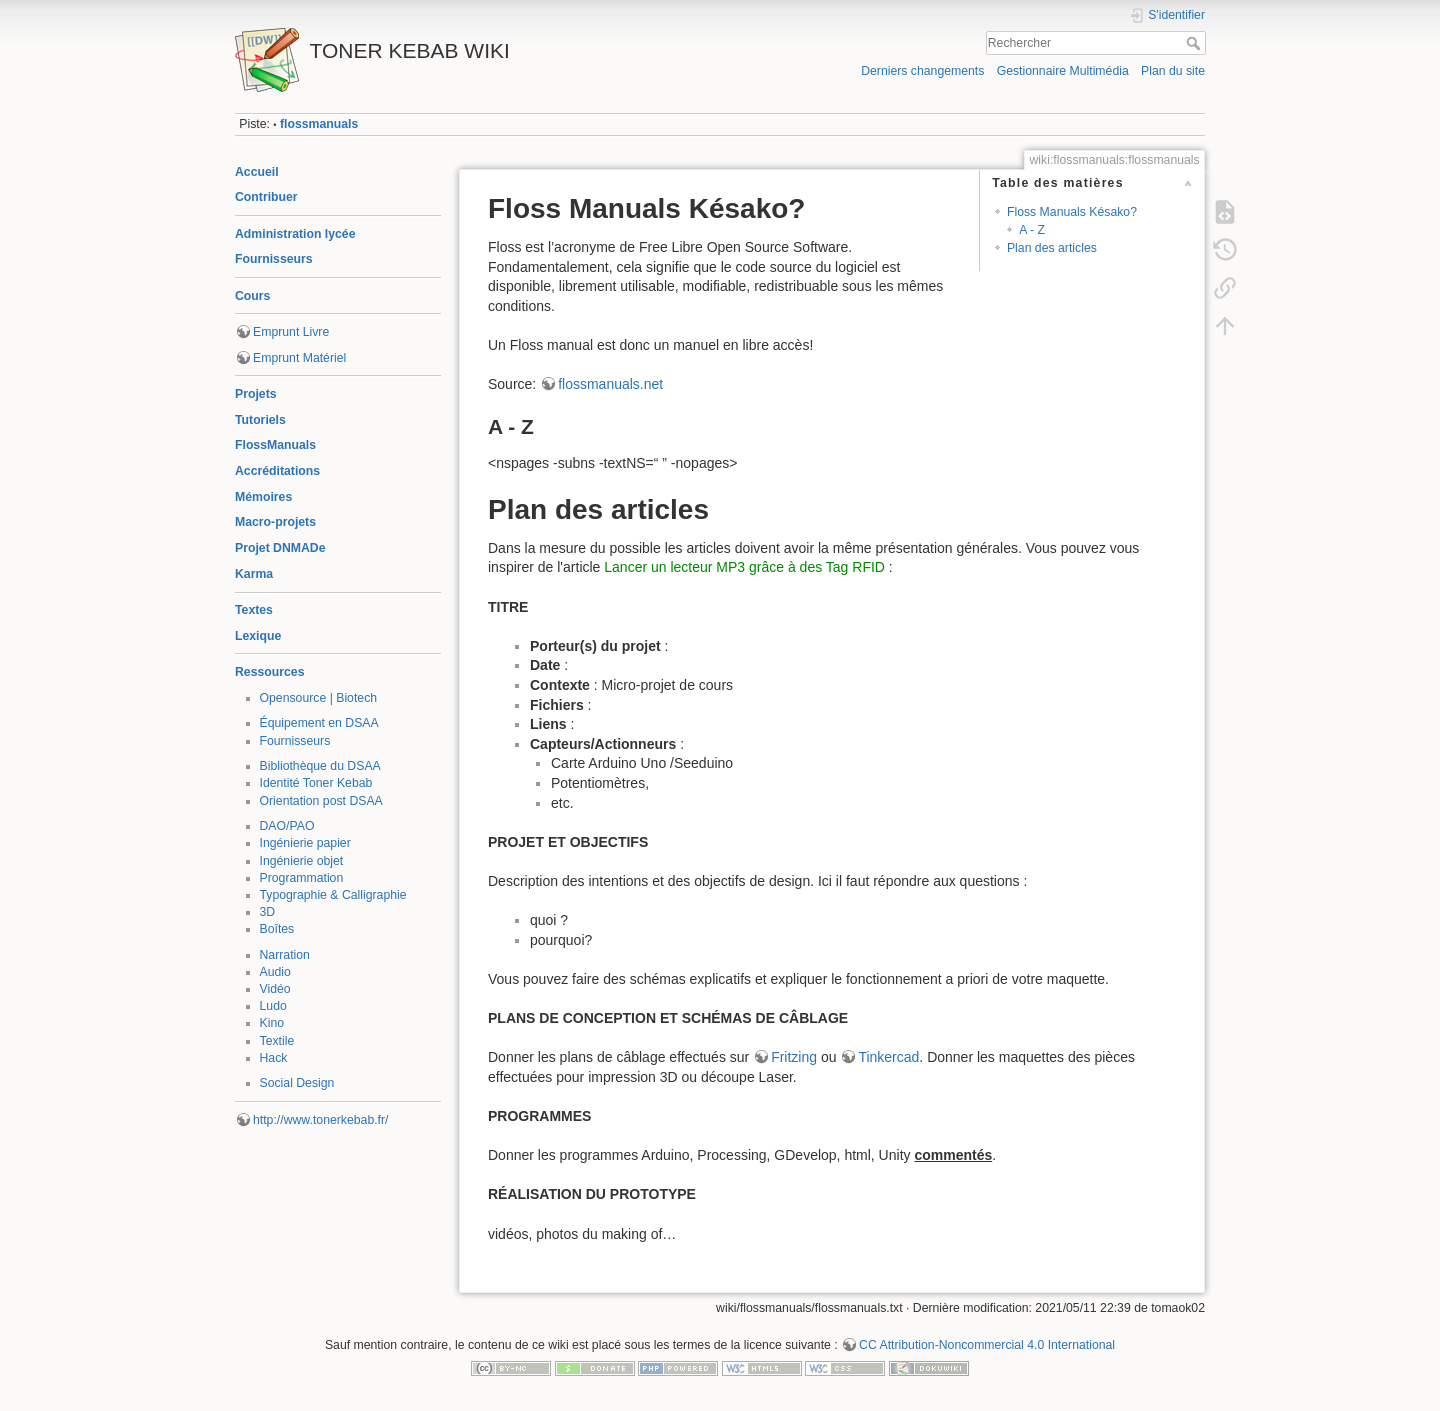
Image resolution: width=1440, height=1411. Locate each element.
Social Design (297, 1083)
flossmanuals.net (610, 384)
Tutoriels (260, 420)
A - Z (1032, 230)
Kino (272, 1023)
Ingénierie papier (305, 843)
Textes (254, 610)
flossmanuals (319, 124)
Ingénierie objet (302, 861)
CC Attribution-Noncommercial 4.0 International (987, 1345)
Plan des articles (1052, 248)
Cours (252, 296)
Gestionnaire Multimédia (1063, 71)
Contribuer (266, 197)
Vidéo (275, 989)
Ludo (273, 1006)
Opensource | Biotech (319, 698)
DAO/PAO (287, 826)
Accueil (257, 172)
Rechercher (1195, 43)
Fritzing (794, 1057)
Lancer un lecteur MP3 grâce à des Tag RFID (744, 567)
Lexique (258, 636)
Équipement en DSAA (319, 723)
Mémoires (263, 497)
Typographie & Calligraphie (333, 895)
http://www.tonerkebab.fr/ (321, 1120)
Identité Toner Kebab (316, 783)
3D (268, 912)
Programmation (302, 878)
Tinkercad (888, 1057)
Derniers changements (922, 71)
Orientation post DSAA (321, 801)
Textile (277, 1041)
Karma (254, 574)
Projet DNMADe (280, 548)
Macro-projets (275, 522)
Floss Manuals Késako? (1072, 212)
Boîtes (277, 929)
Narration (285, 955)
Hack (274, 1058)
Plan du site (1173, 71)
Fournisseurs (274, 259)
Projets (256, 394)
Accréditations (277, 471)
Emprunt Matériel (299, 358)
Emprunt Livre (291, 332)
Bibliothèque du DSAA (320, 766)
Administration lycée (295, 234)
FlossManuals (275, 445)
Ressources (269, 672)
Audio (275, 972)
